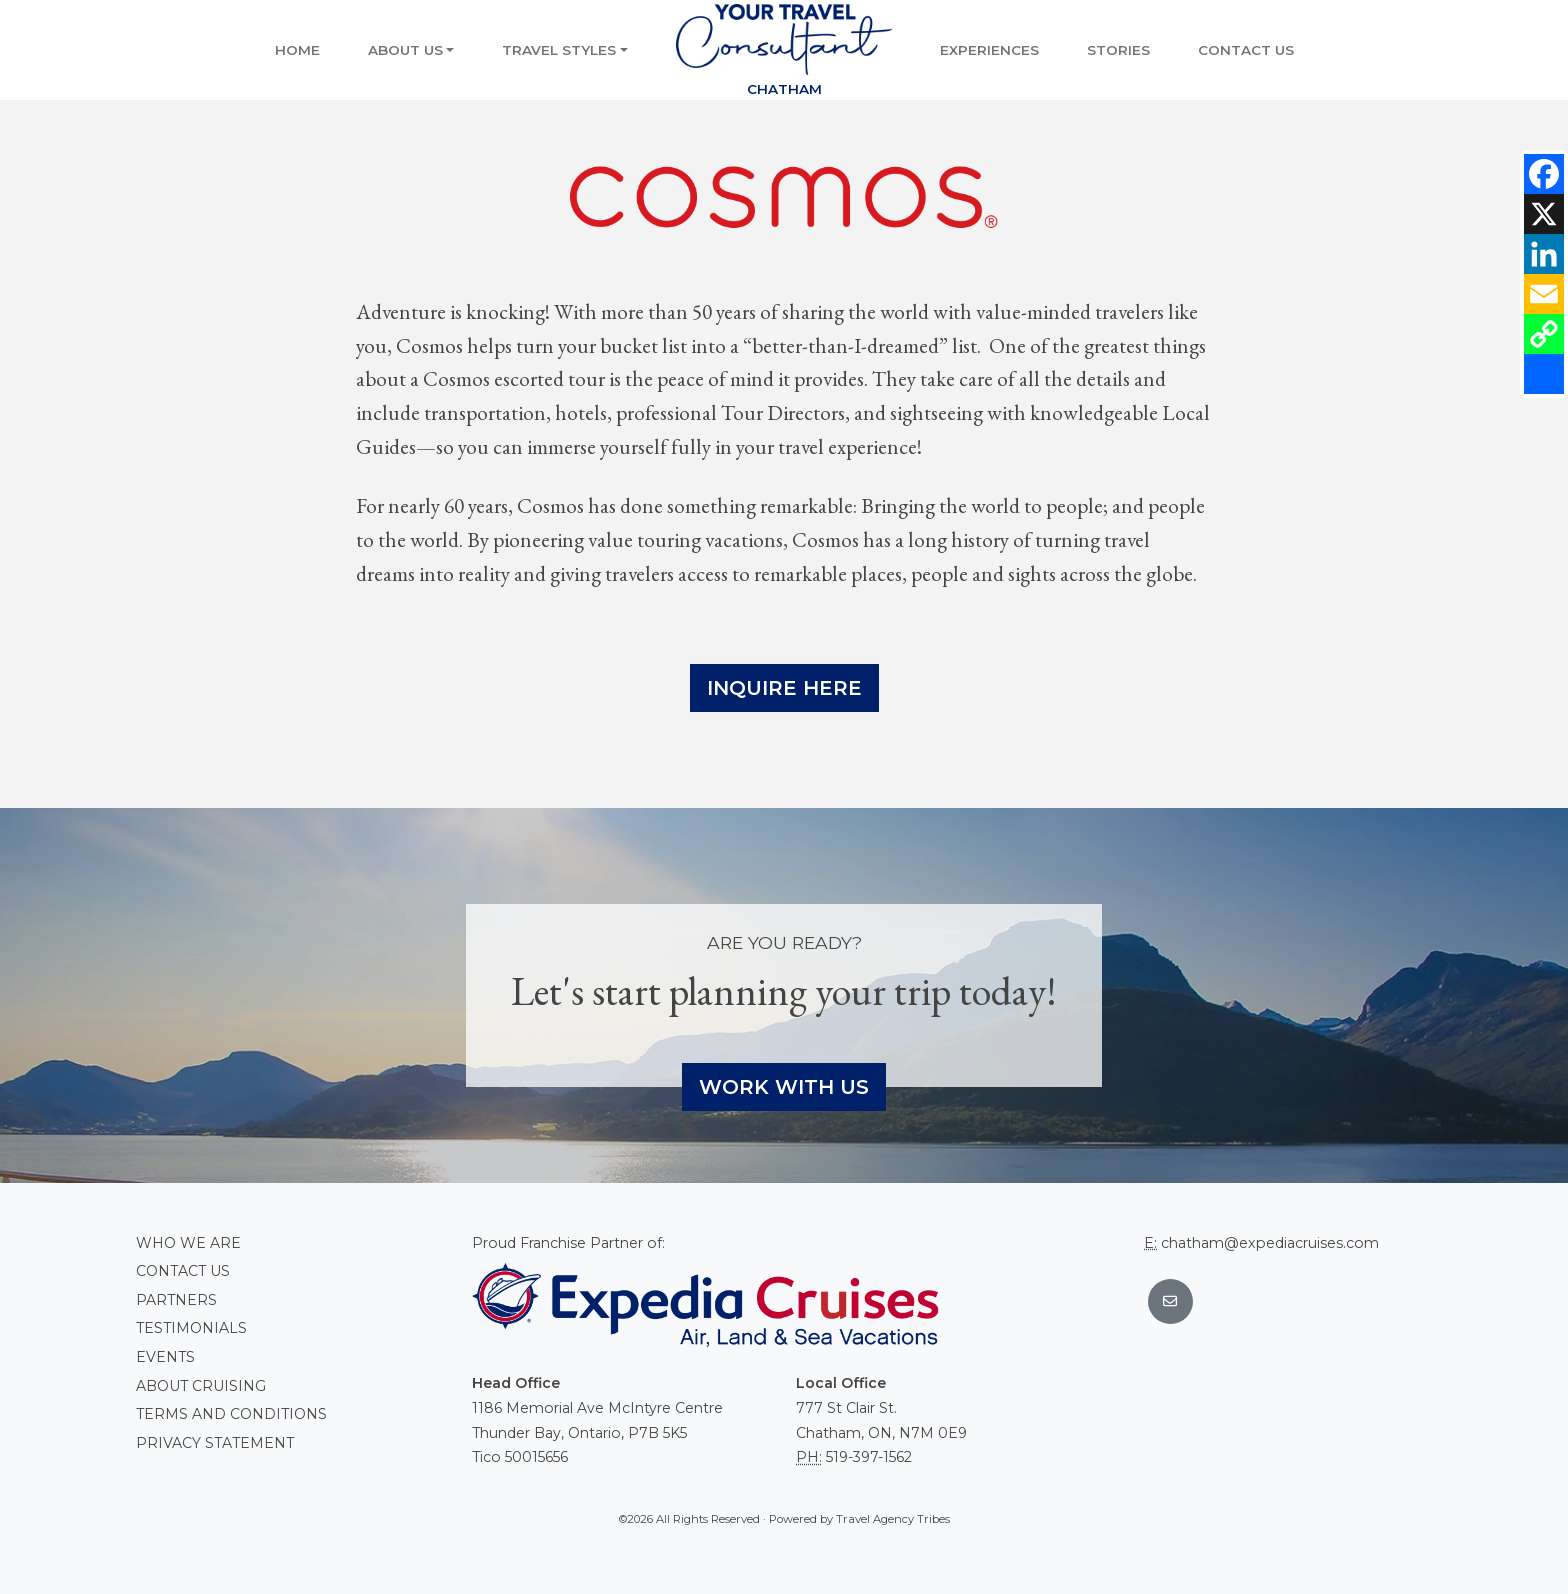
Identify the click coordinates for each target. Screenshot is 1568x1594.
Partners (176, 1300)
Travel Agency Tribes (893, 1519)
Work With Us (784, 1087)
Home (297, 50)
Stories (1118, 50)
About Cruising (201, 1386)
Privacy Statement (215, 1443)
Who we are (188, 1243)
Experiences (989, 50)
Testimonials (191, 1328)
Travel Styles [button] (559, 50)
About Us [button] (405, 50)
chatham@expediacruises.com (1270, 1243)
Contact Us (1246, 50)
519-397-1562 (869, 1457)
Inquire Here (784, 688)
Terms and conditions (231, 1414)
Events (165, 1357)
